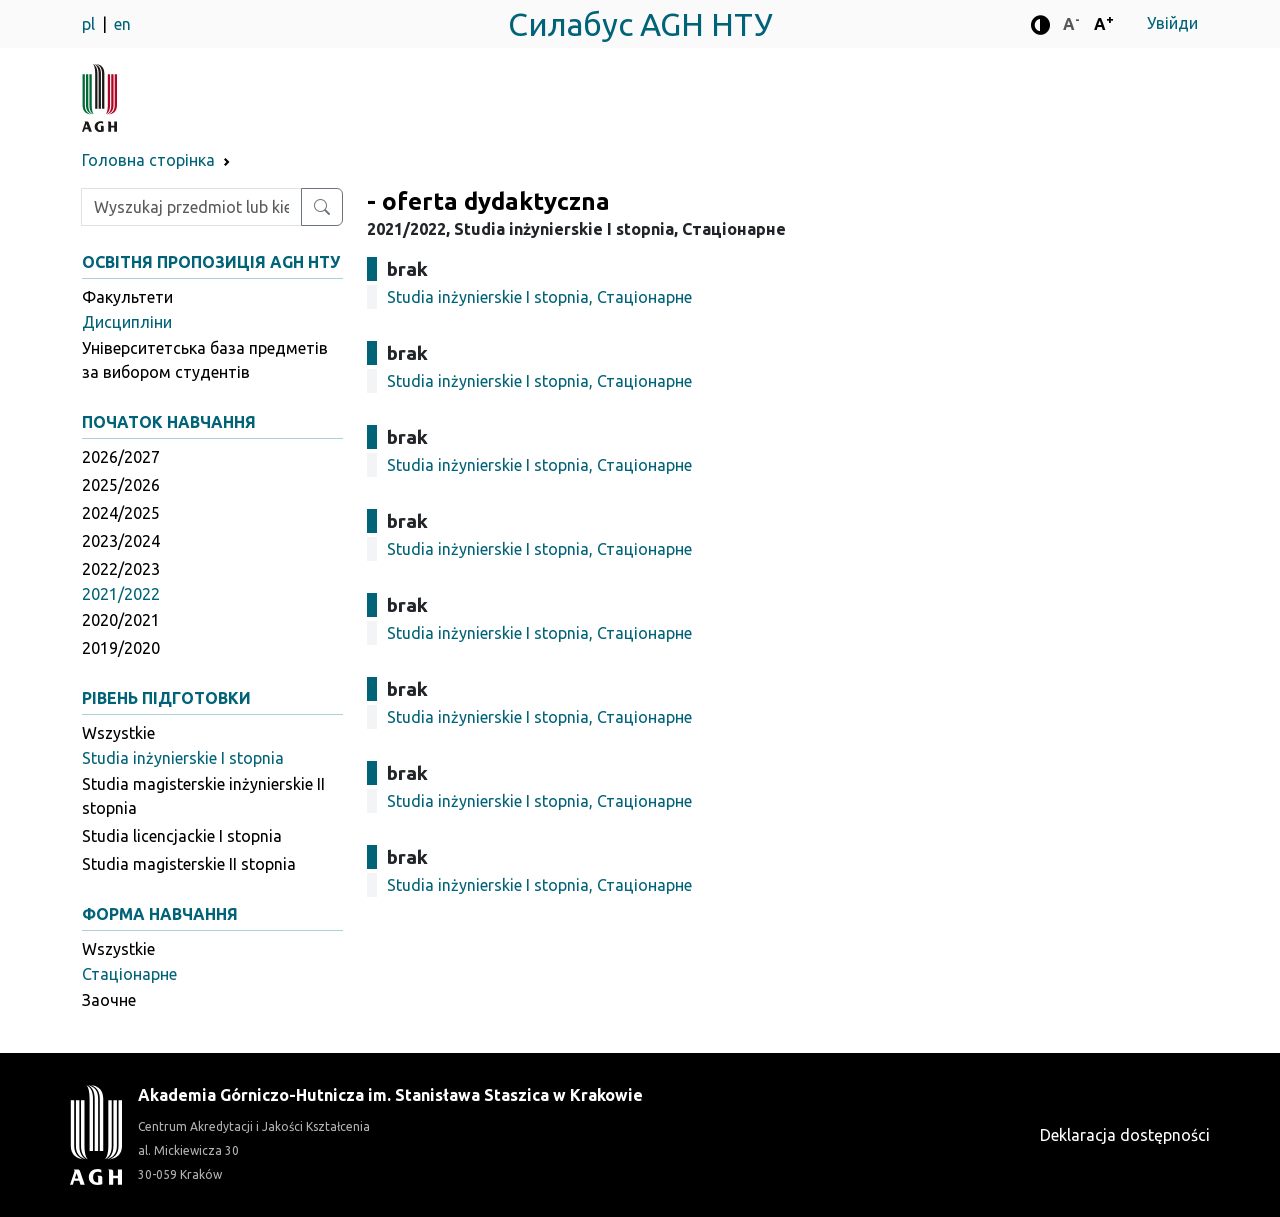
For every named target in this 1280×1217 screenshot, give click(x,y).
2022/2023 (121, 569)
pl (90, 24)
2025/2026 (121, 485)
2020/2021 (121, 620)
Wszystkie (118, 733)
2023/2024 (121, 541)
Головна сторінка (148, 160)
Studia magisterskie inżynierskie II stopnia (203, 796)
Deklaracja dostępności (1125, 1135)
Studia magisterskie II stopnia (189, 864)
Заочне (109, 1000)
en (122, 24)
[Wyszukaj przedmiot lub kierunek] (322, 207)
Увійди (1172, 23)
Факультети (127, 297)
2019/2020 (121, 648)
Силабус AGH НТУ (640, 24)
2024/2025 (121, 513)
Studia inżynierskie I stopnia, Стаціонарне (539, 297)
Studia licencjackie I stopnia (182, 836)
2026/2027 (121, 457)
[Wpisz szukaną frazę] (191, 207)
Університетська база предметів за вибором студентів (205, 360)
